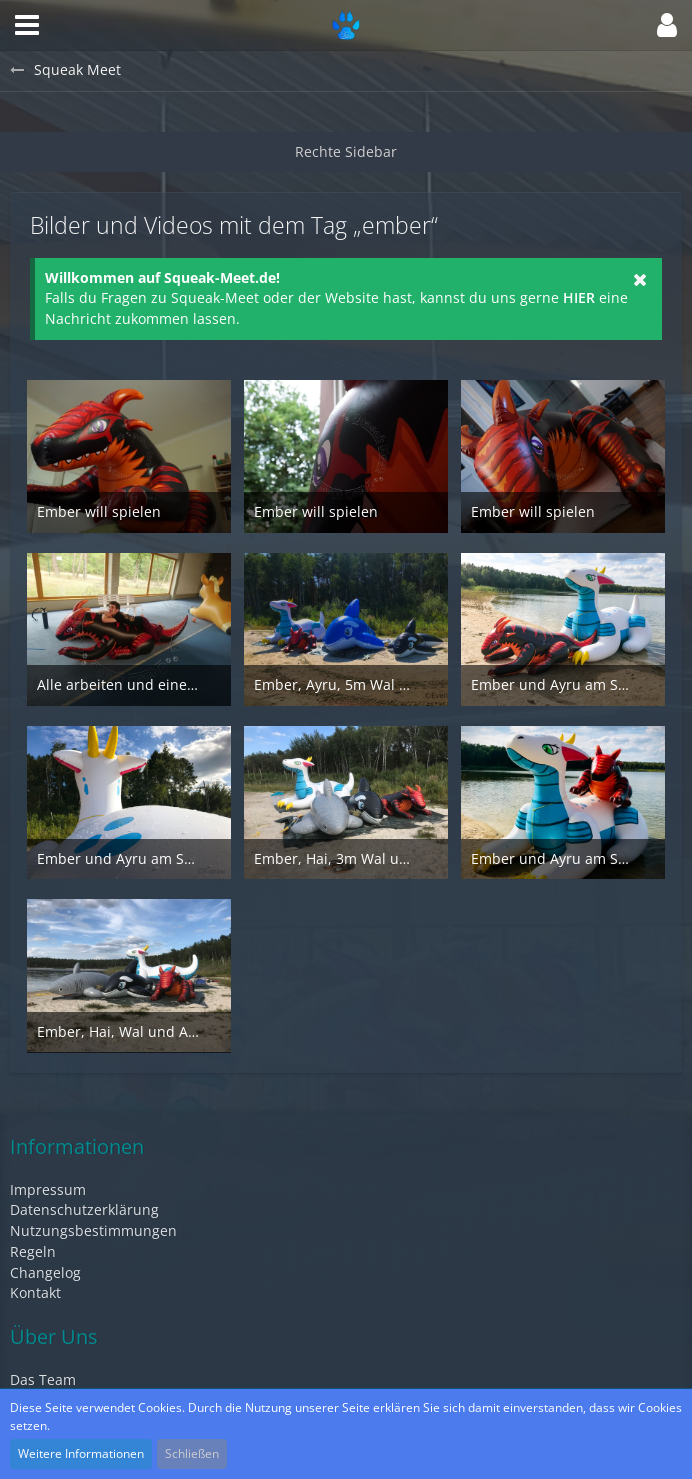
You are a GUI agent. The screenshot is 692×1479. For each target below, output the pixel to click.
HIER (579, 297)
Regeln (33, 1251)
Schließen (192, 1453)
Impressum (48, 1189)
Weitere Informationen (81, 1453)
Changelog (45, 1272)
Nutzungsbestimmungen (93, 1230)
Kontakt (35, 1292)
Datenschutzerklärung (84, 1209)
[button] (27, 25)
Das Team (43, 1379)
